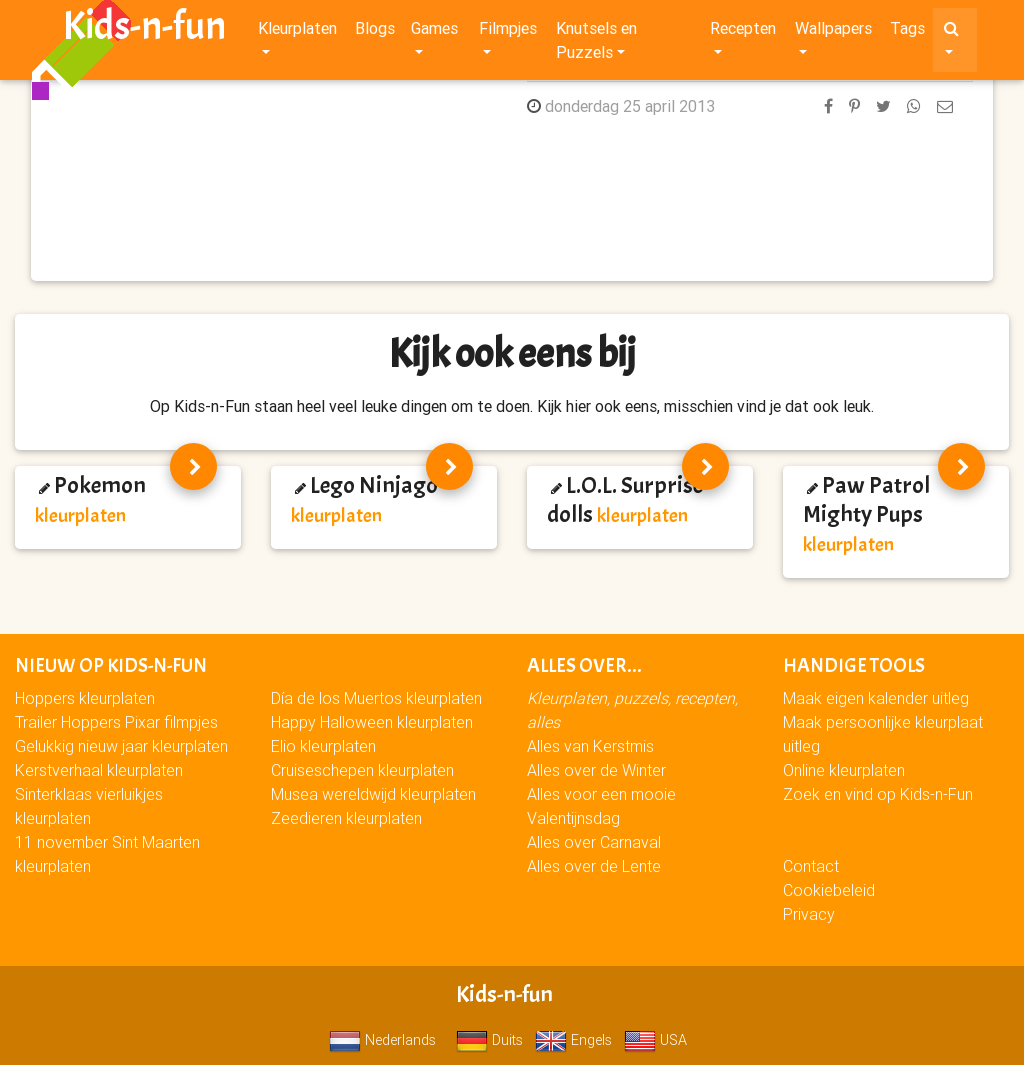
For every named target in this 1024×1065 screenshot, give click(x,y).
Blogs (375, 32)
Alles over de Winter (596, 770)
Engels (573, 1040)
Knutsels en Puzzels (596, 44)
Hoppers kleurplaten (85, 698)
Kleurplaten (297, 32)
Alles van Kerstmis (590, 746)
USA (655, 1040)
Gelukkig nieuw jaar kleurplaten (121, 746)
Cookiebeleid (829, 890)
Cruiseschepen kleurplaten (362, 770)
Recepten (743, 32)
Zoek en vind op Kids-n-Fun (878, 794)
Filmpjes (508, 32)
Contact (811, 866)
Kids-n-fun (144, 30)
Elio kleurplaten (323, 746)
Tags (907, 32)
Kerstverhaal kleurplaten (99, 770)
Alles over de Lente (594, 866)
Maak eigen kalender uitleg (876, 698)
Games (434, 32)
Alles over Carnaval (594, 842)
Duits (489, 1040)
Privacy (809, 914)
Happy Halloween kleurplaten (372, 722)
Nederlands (382, 1040)
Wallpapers (833, 32)
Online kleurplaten (844, 770)
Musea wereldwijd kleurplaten (373, 794)
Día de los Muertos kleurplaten (376, 698)
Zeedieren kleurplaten (346, 818)
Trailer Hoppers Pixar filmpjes (116, 722)
